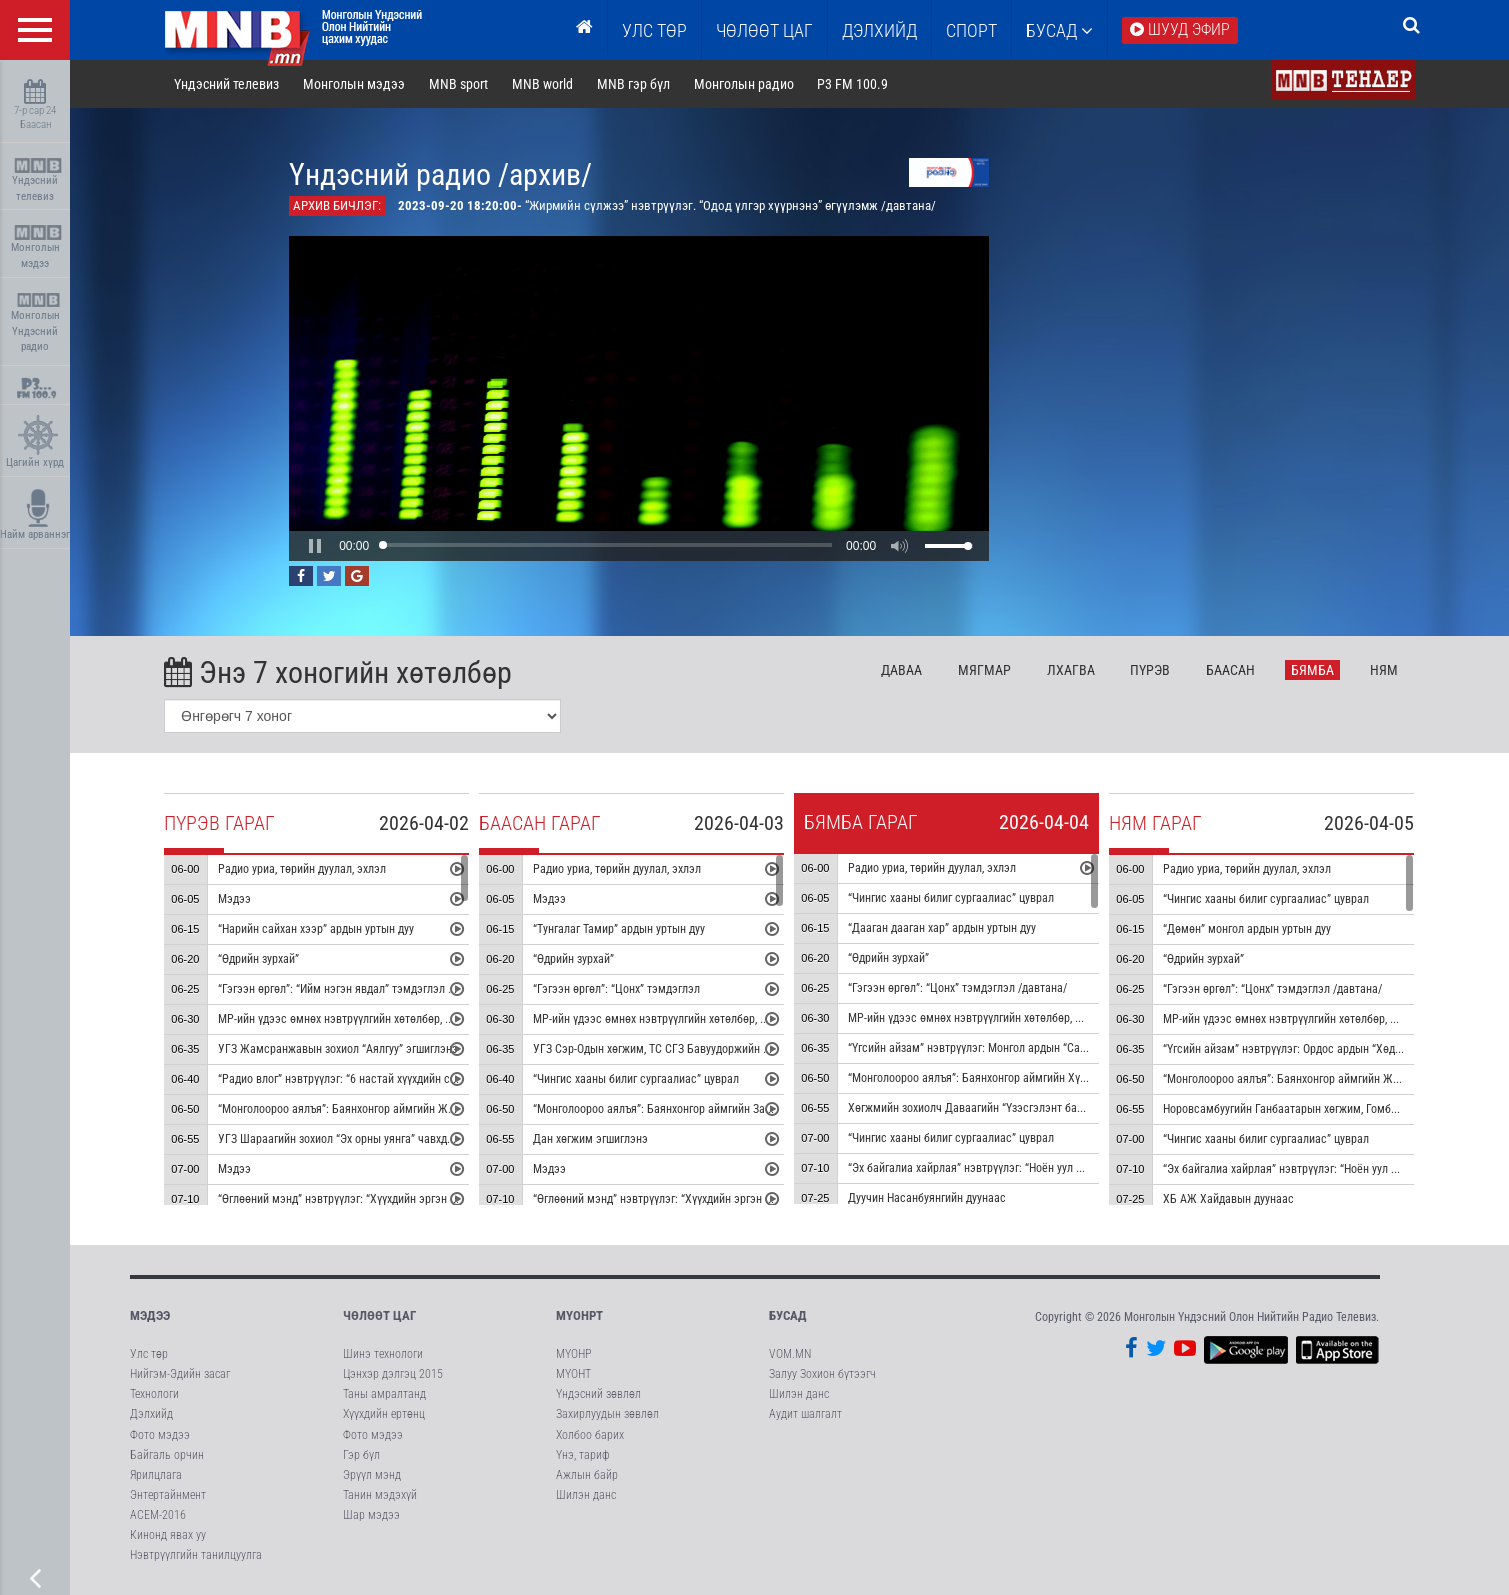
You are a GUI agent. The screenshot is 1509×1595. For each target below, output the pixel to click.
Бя (1313, 670)
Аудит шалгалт (805, 1415)
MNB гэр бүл (633, 84)
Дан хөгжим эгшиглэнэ (591, 1139)
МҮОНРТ (579, 1315)
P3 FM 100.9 (853, 84)
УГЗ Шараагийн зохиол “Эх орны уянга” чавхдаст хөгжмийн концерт (390, 1139)
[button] (316, 546)
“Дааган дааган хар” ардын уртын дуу (943, 928)
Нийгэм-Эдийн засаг (180, 1374)
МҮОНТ (573, 1374)
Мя (984, 670)
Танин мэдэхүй (380, 1495)
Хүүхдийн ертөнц (384, 1415)
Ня (1384, 670)
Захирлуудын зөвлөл (607, 1415)
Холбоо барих (590, 1435)
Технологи (154, 1394)
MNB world (542, 84)
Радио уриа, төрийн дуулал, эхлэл (303, 869)
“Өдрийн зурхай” (259, 959)
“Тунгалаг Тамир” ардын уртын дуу (620, 929)
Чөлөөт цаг (379, 1315)
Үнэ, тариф (583, 1455)
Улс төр (654, 30)
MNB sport (458, 84)
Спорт (971, 30)
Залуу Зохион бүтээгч (822, 1374)
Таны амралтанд (384, 1394)
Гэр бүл (361, 1455)
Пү (1151, 670)
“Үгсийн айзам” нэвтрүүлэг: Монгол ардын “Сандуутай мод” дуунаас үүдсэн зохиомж (1061, 1048)
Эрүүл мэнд (372, 1475)
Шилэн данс (586, 1495)
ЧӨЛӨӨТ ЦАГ (764, 30)
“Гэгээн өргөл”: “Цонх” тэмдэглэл (619, 989)
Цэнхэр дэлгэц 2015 (393, 1374)
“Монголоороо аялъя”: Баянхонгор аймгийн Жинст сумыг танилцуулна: (397, 1109)
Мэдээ (235, 899)
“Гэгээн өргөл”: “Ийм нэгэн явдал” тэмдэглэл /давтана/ (358, 989)
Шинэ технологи (383, 1354)
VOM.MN (790, 1354)
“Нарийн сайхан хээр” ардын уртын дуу (317, 929)
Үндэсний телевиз (37, 180)
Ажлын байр (587, 1475)
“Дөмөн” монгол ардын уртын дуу (1248, 929)
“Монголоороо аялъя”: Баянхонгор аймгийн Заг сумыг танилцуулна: (703, 1109)
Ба (1231, 670)
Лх (1071, 670)
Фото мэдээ (160, 1435)
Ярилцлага (156, 1475)
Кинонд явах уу (168, 1535)
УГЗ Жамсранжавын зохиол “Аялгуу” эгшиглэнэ (339, 1049)
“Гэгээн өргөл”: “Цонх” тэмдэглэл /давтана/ (958, 988)
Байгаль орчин (167, 1455)
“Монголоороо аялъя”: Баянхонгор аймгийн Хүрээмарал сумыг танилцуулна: (1041, 1078)
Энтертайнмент (168, 1495)
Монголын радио (744, 84)
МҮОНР (573, 1354)
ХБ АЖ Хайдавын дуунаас (1229, 1199)
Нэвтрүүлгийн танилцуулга (196, 1556)
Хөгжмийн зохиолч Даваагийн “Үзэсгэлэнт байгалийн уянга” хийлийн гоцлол (1041, 1108)
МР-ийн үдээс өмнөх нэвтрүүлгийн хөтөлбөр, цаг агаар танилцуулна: (390, 1019)
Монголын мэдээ (37, 247)
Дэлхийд (879, 30)
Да (901, 670)
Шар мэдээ (371, 1515)
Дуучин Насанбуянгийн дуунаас (928, 1198)
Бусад (1059, 30)
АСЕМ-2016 (158, 1515)
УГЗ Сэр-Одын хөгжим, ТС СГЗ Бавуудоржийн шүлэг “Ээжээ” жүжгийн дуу (718, 1049)
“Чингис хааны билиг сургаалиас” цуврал (637, 1079)
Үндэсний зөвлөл (598, 1394)
